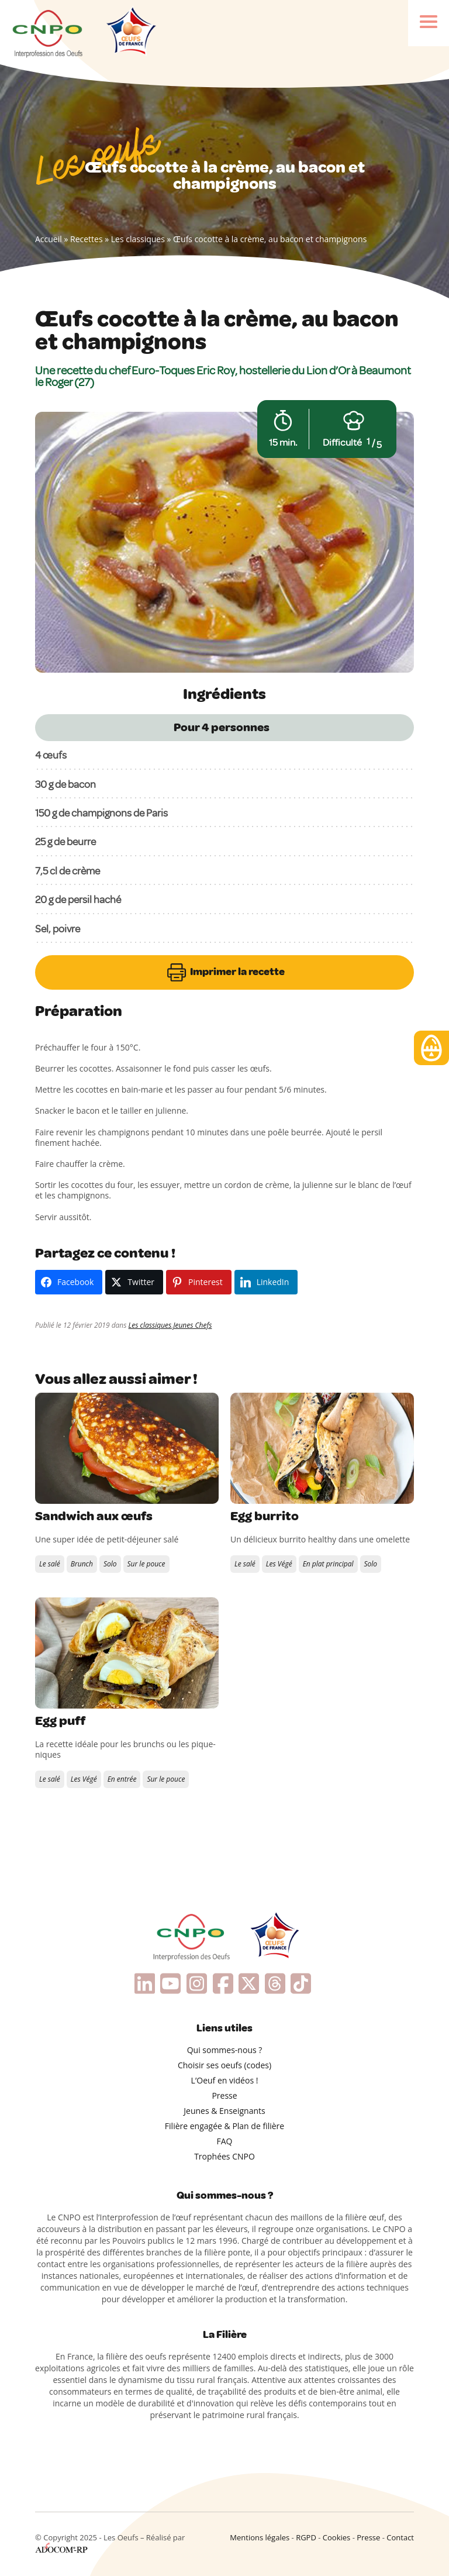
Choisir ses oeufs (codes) (224, 2065)
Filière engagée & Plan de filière (224, 2125)
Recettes (86, 238)
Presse (224, 2095)
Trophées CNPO (224, 2156)
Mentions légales (259, 2537)
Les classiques (138, 238)
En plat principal (328, 1564)
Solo (110, 1564)
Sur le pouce (146, 1564)
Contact (400, 2537)
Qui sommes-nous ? (225, 2049)
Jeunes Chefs (192, 1325)
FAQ (225, 2141)
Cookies (336, 2537)
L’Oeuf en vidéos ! (224, 2080)
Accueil (48, 238)
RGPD (306, 2537)
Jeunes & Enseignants (224, 2110)
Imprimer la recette (225, 972)
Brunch (82, 1564)
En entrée (122, 1779)
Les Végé (279, 1564)
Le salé (49, 1564)
